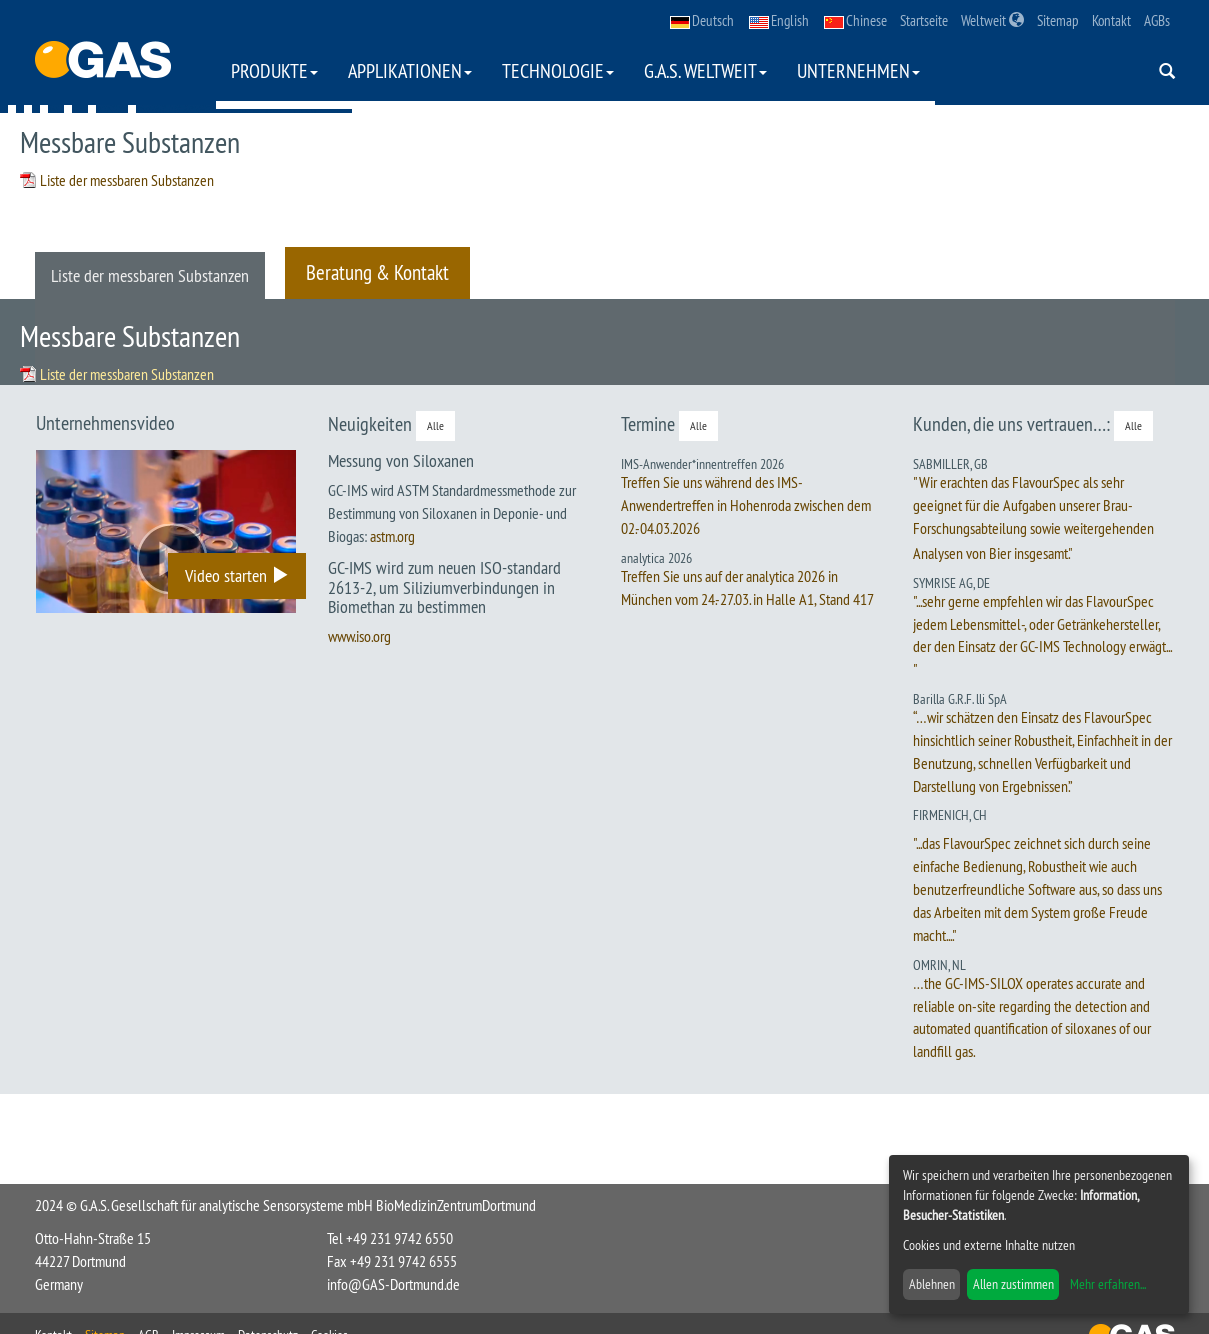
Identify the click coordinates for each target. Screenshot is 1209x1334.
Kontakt (1111, 20)
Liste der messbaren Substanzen (127, 180)
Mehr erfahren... (1108, 1284)
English (779, 20)
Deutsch (702, 20)
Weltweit (992, 20)
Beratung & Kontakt (377, 272)
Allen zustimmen (1013, 1284)
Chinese (855, 20)
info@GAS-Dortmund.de (393, 1284)
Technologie (558, 70)
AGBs (1157, 20)
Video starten (237, 575)
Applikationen (410, 70)
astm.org (392, 536)
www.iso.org (359, 636)
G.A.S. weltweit (705, 70)
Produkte (274, 70)
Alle (435, 425)
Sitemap (1058, 20)
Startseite (924, 20)
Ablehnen (932, 1284)
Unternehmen (858, 70)
